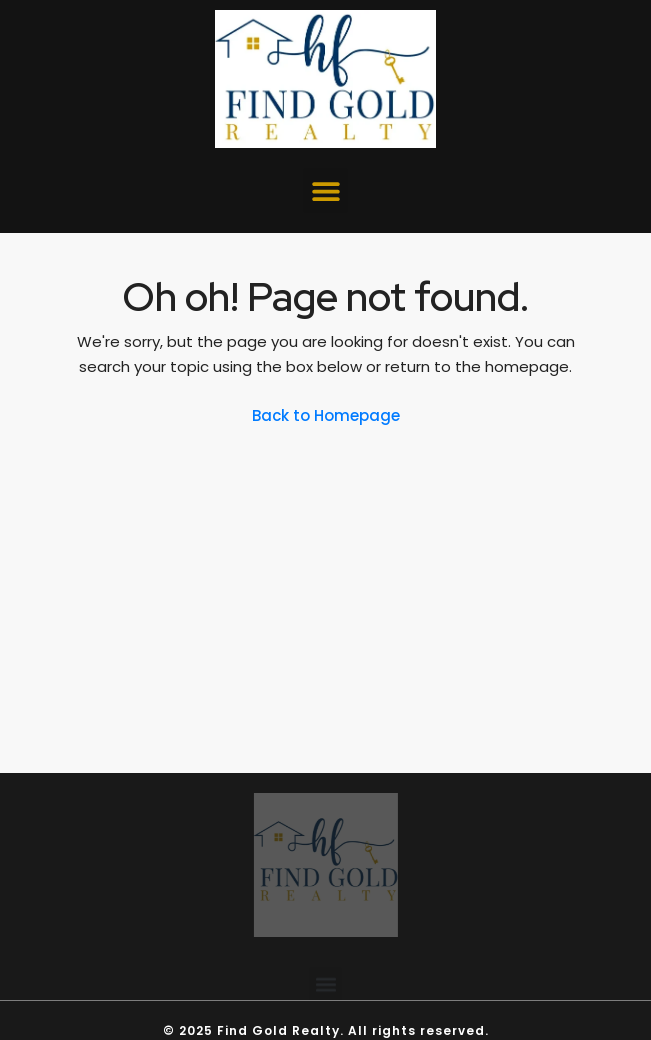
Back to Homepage (326, 415)
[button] (325, 190)
